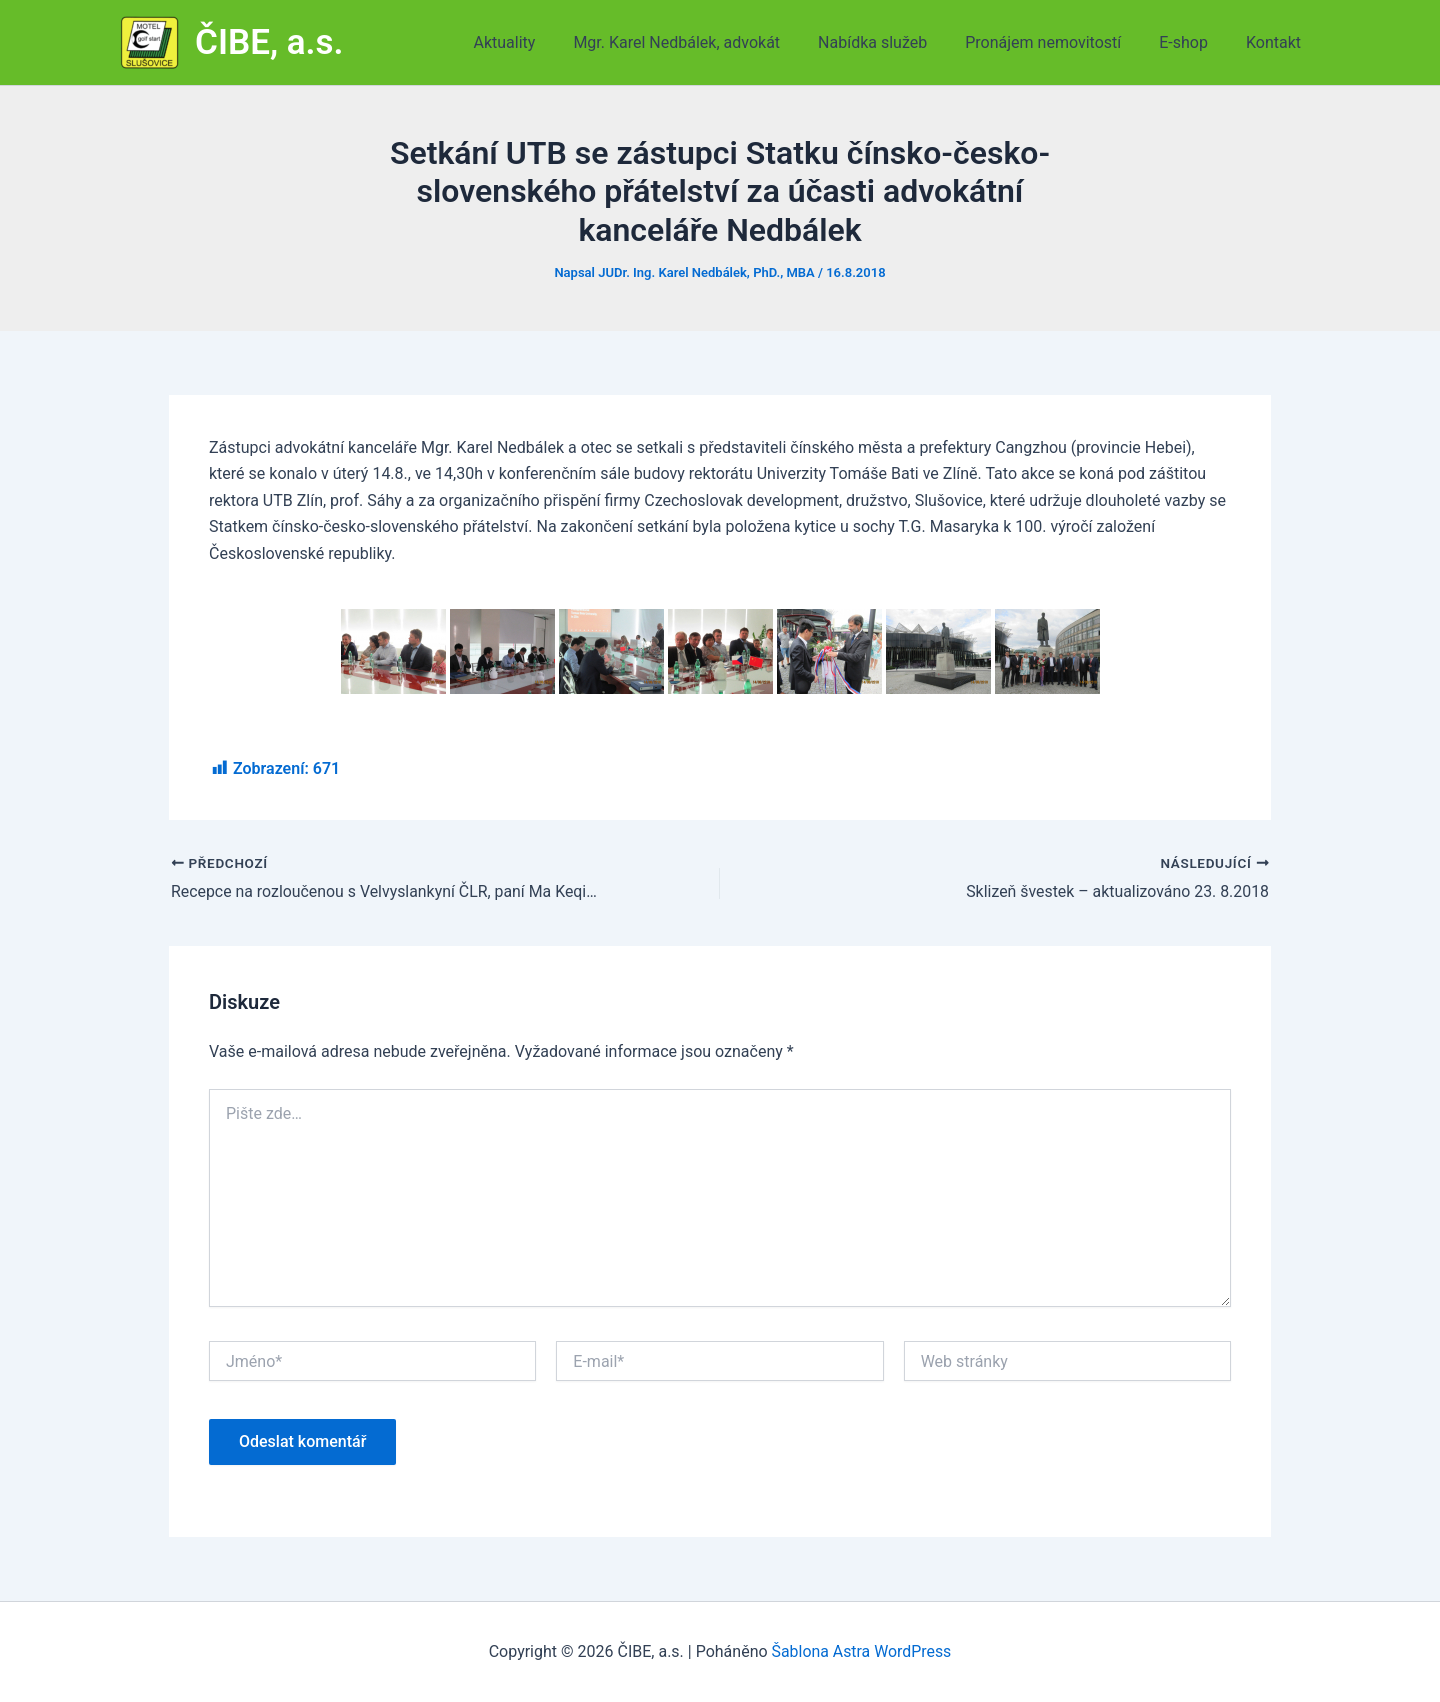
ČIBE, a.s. (269, 42)
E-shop (1192, 42)
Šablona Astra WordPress (861, 1651)
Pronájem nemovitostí (1058, 42)
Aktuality (538, 42)
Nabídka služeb (893, 42)
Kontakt (1276, 42)
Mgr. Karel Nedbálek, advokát (703, 42)
